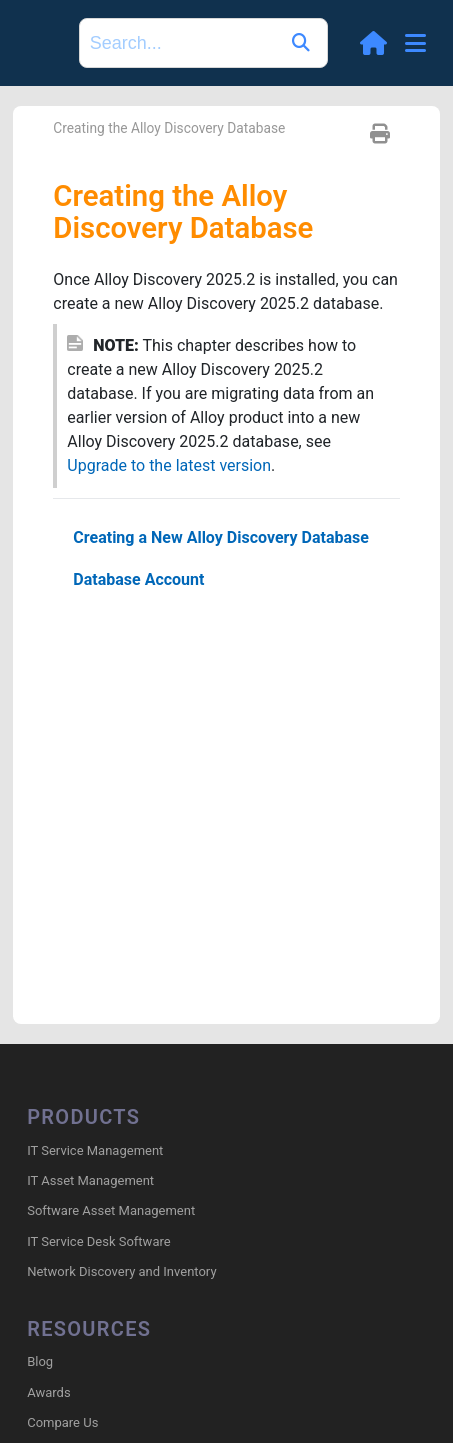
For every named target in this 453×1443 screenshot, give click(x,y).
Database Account (138, 579)
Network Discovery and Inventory (121, 1271)
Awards (48, 1392)
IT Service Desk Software (98, 1241)
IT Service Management (95, 1150)
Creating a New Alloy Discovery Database (221, 537)
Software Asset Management (111, 1210)
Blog (40, 1361)
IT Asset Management (90, 1180)
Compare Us (62, 1422)
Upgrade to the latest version (169, 465)
